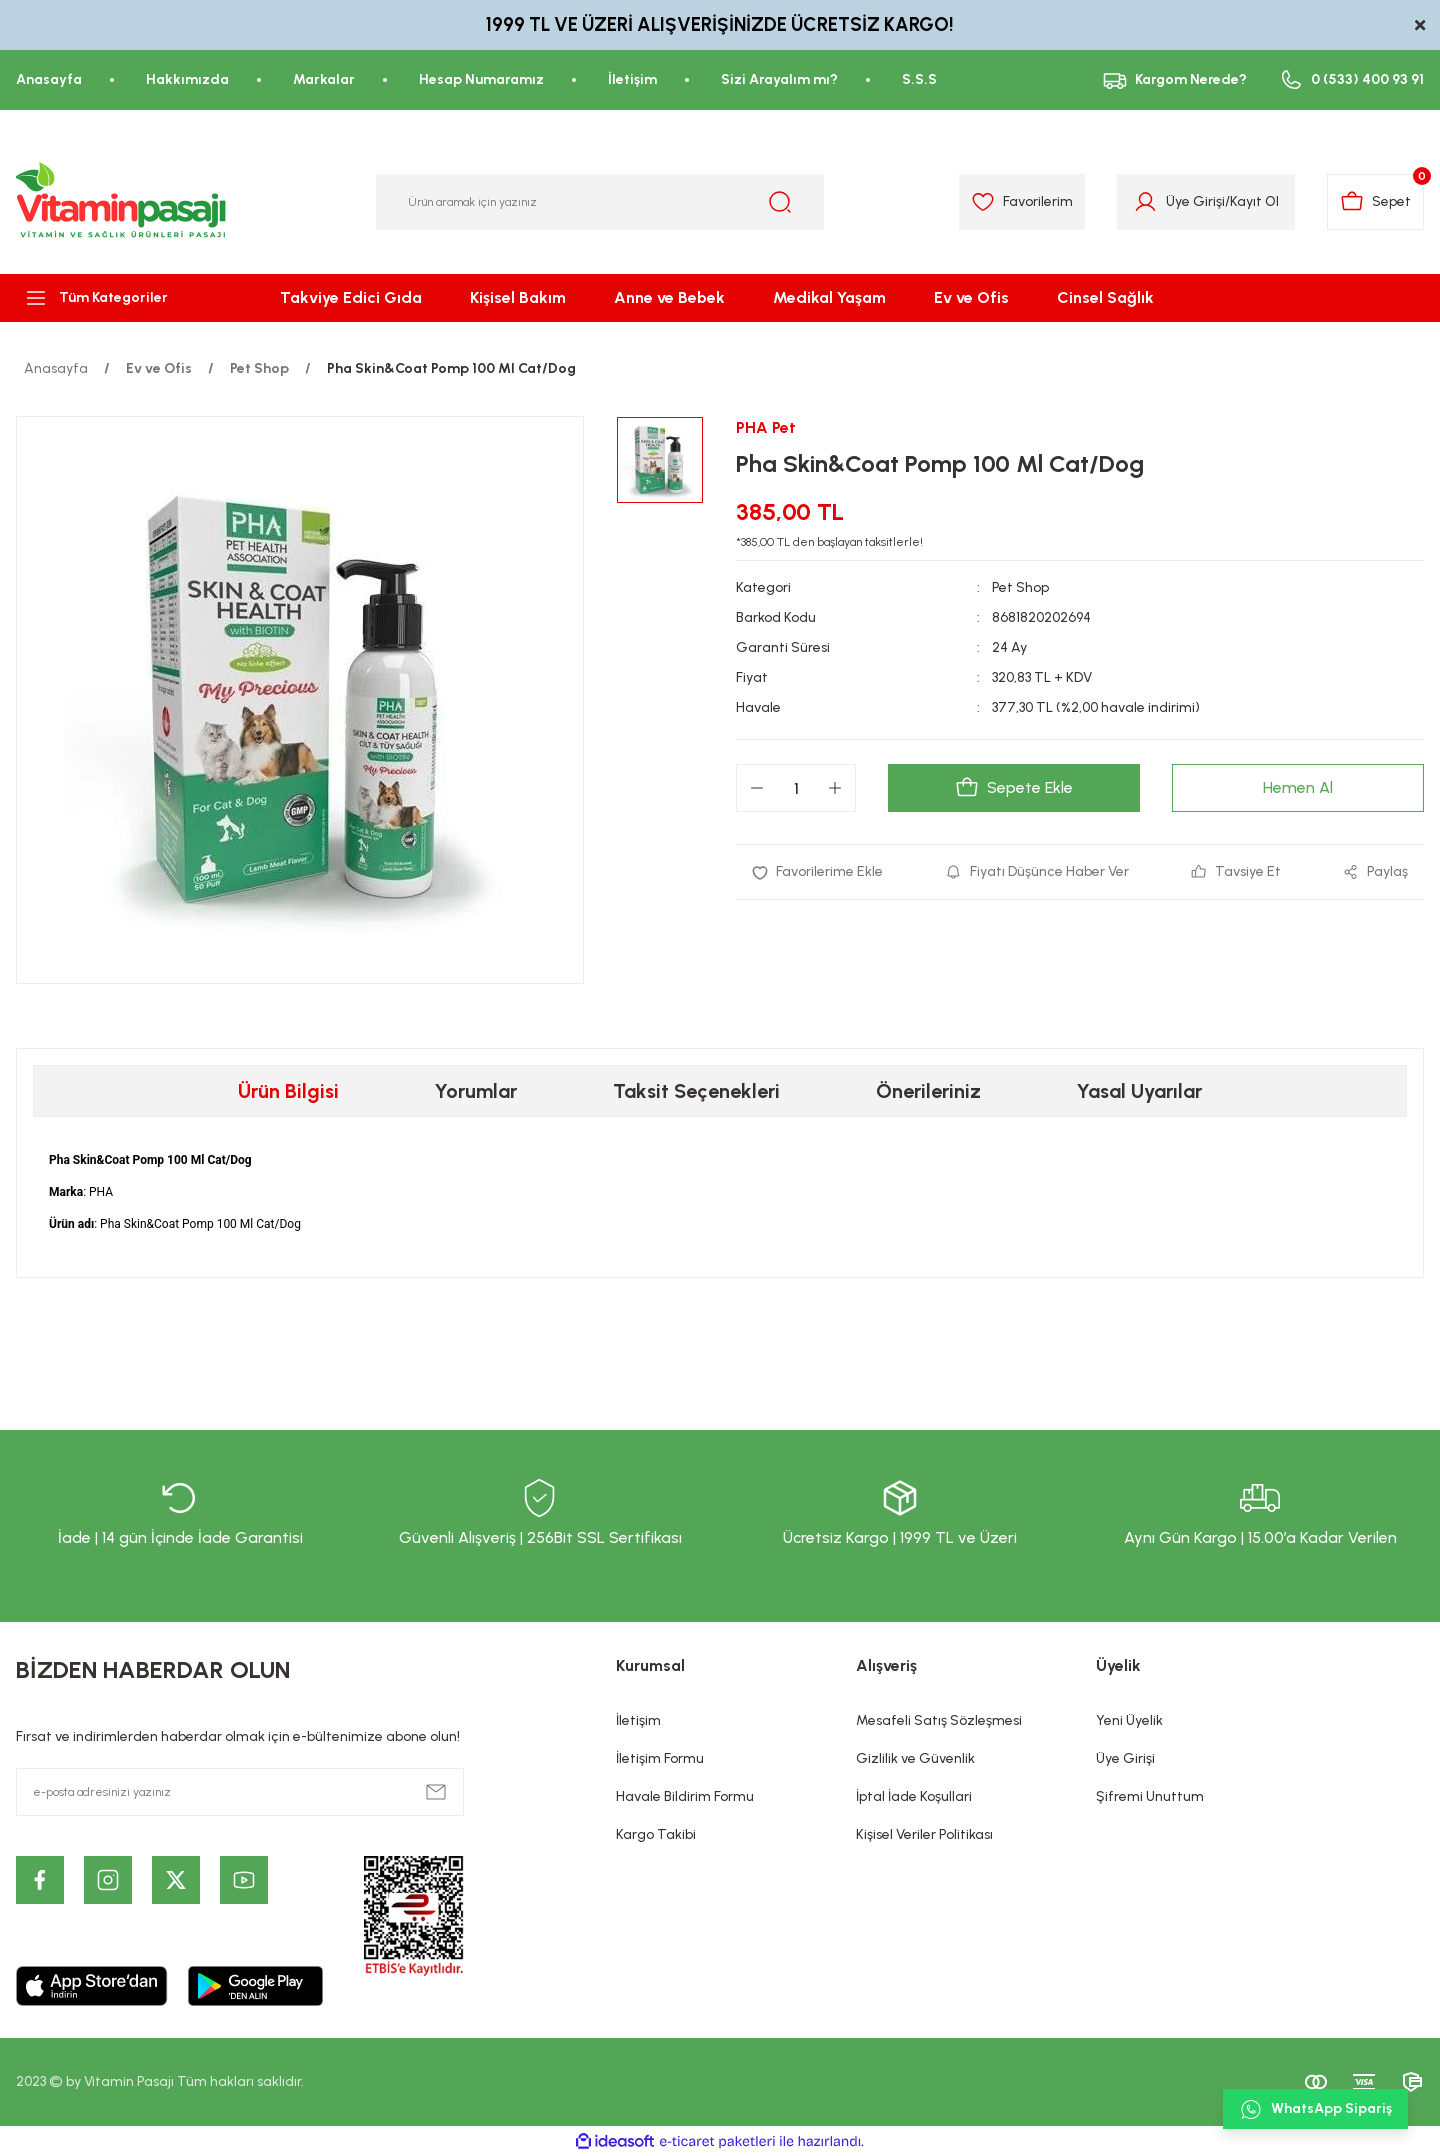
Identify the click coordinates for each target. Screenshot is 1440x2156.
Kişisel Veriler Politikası (924, 1834)
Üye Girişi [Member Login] (1195, 201)
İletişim (638, 1720)
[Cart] (1375, 202)
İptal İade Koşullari (914, 1796)
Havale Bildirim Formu (685, 1796)
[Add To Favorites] (817, 872)
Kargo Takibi (656, 1834)
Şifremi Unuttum (1150, 1796)
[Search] (600, 202)
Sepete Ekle (1014, 788)
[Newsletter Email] (240, 1792)
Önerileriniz (928, 1091)
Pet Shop (1020, 587)
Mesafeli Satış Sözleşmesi (939, 1720)
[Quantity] (796, 788)
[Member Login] (1145, 202)
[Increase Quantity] (835, 788)
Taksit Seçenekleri (696, 1091)
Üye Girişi (1125, 1758)
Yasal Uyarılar (1139, 1091)
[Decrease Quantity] (757, 788)
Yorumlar (476, 1091)
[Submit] (436, 1792)
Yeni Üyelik (1129, 1720)
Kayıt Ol (1254, 201)
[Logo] (122, 202)
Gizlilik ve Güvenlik (915, 1758)
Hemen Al (1298, 787)
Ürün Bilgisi (288, 1091)
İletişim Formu (660, 1758)
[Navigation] (120, 298)
